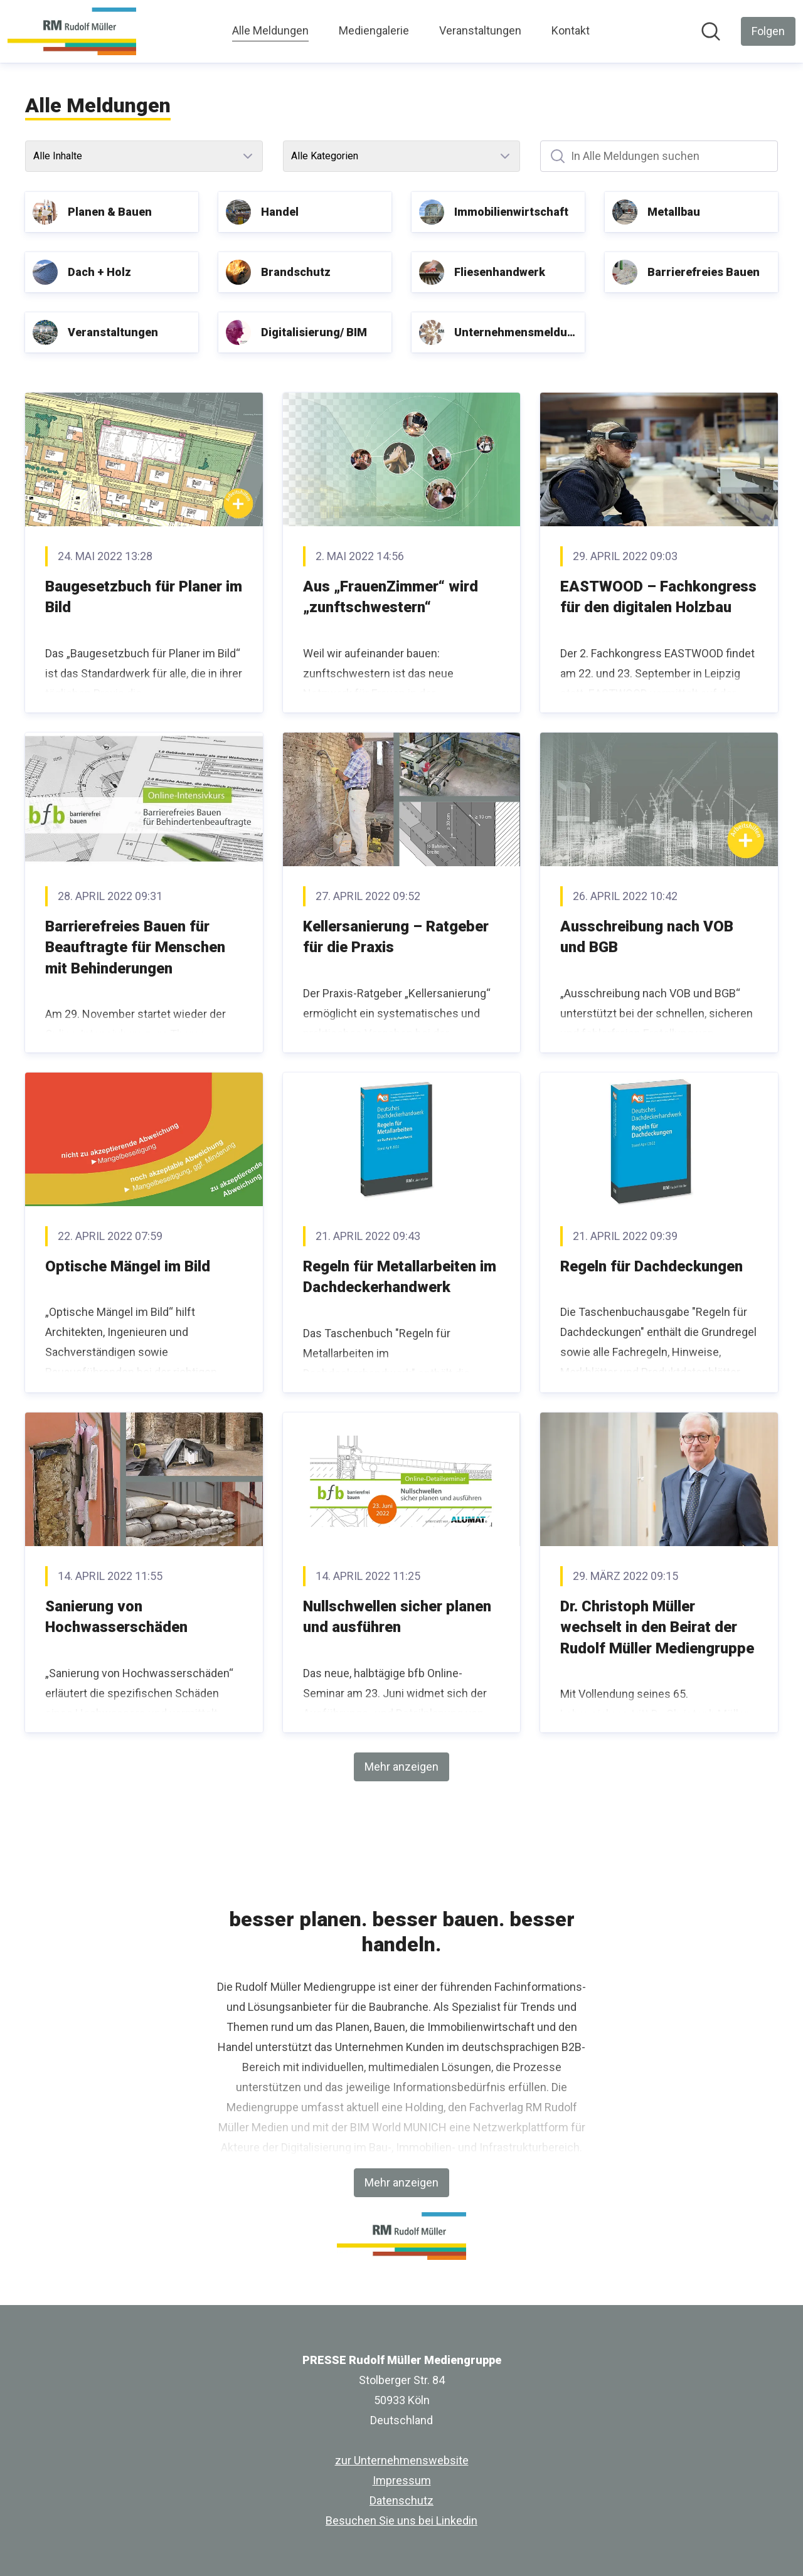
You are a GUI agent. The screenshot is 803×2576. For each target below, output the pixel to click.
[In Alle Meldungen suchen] (659, 156)
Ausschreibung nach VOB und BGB (646, 937)
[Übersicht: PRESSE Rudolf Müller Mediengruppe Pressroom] (72, 31)
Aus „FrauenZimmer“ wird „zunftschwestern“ (390, 597)
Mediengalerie (374, 30)
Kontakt (570, 30)
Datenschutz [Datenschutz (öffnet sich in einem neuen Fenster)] (401, 2500)
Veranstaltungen (480, 30)
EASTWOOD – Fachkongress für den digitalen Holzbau (658, 597)
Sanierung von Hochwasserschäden (116, 1617)
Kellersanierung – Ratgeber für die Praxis (396, 937)
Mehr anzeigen (401, 1766)
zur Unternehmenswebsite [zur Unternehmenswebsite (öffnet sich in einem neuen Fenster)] (402, 2460)
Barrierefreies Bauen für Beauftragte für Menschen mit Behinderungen (135, 947)
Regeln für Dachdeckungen (651, 1266)
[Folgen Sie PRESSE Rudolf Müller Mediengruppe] (768, 31)
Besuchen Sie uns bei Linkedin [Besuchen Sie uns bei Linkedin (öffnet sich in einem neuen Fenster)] (401, 2520)
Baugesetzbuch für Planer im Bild (143, 597)
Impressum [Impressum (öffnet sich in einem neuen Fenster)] (402, 2480)
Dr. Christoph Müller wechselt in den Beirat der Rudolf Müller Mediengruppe (657, 1627)
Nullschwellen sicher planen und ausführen (397, 1617)
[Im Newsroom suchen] (711, 31)
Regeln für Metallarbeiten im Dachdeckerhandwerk (399, 1277)
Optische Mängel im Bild (127, 1266)
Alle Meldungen (270, 29)
